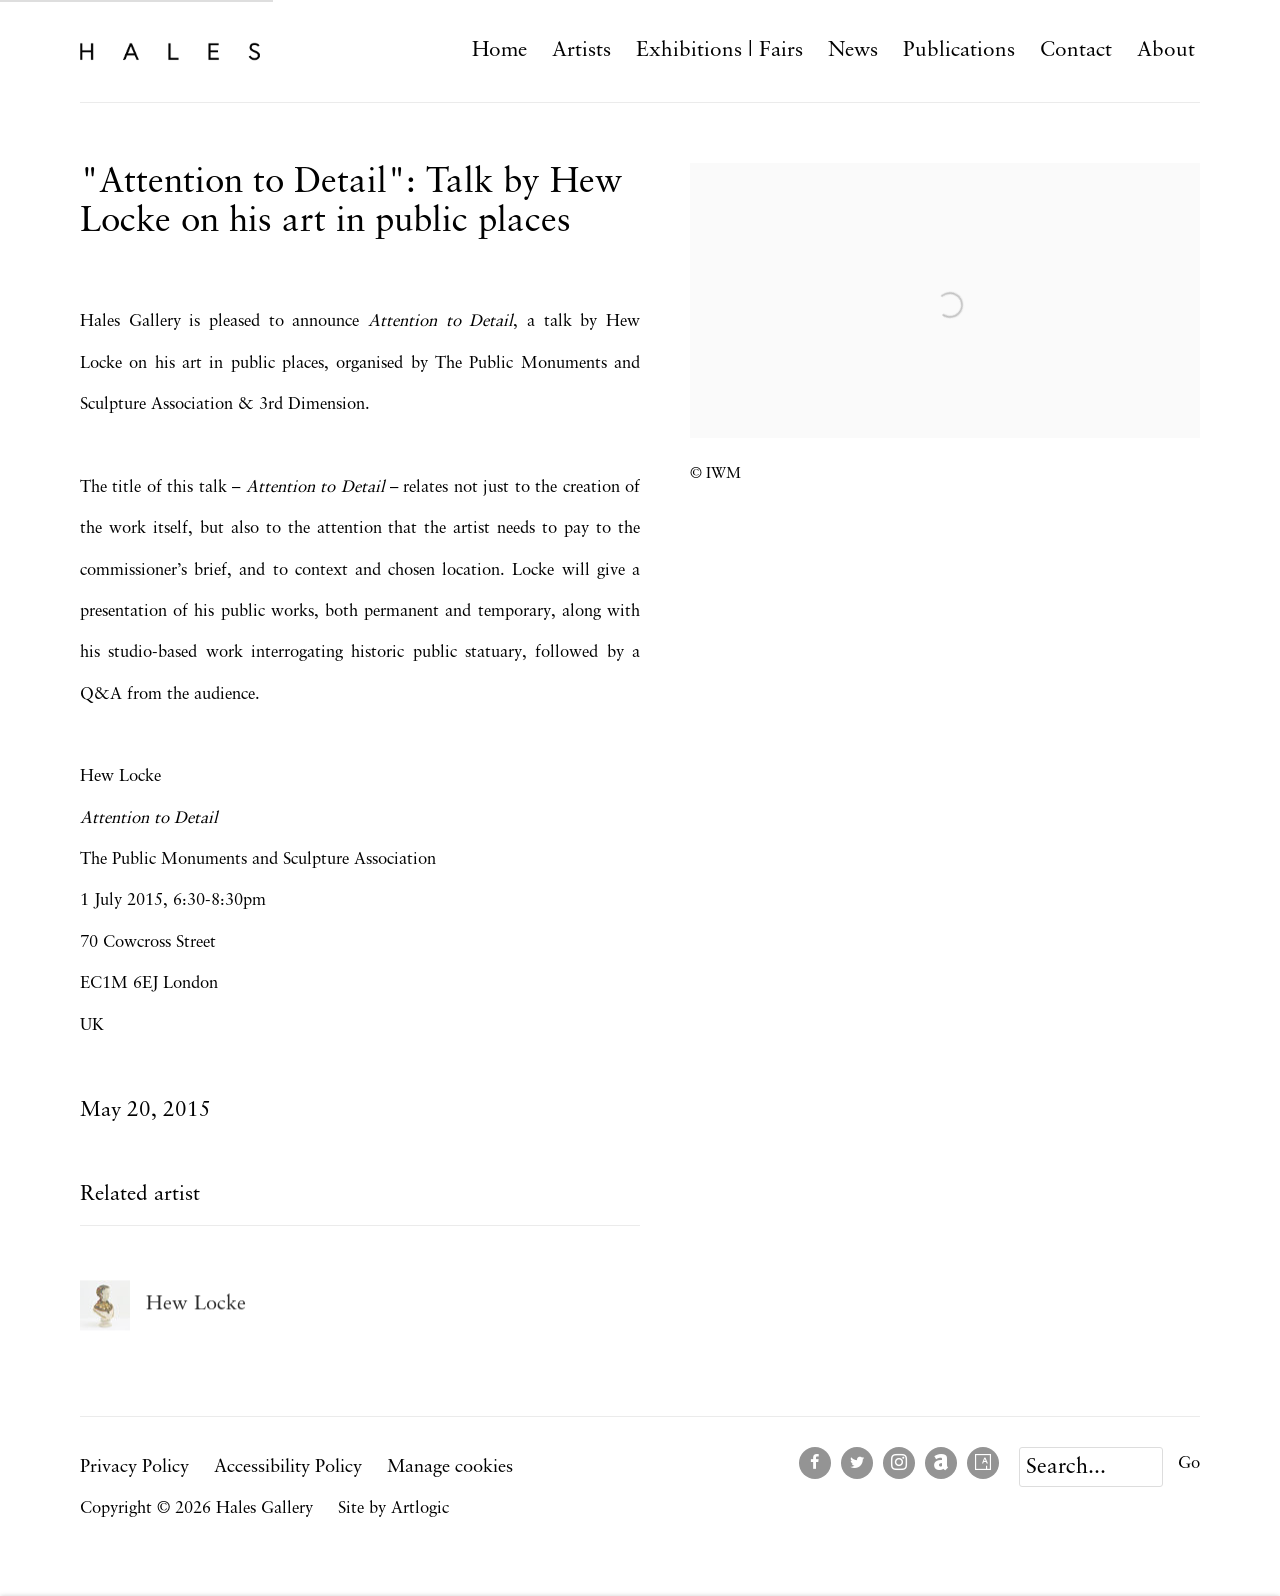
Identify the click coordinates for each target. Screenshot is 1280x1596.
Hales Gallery (170, 50)
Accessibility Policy (288, 1467)
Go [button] (1189, 1463)
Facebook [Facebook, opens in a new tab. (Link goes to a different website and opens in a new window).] (815, 1463)
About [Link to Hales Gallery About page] (1166, 50)
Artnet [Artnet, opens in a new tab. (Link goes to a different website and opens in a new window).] (941, 1463)
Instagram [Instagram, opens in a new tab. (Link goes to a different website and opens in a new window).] (899, 1463)
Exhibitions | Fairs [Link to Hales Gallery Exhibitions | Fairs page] (719, 50)
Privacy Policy (134, 1467)
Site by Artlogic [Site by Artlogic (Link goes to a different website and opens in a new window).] (393, 1508)
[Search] (1091, 1467)
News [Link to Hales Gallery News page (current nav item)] (853, 50)
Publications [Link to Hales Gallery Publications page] (959, 50)
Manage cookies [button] (450, 1467)
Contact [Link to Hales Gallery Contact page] (1076, 50)
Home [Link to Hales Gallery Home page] (499, 50)
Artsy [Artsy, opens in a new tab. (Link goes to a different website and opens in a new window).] (983, 1463)
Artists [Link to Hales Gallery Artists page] (581, 50)
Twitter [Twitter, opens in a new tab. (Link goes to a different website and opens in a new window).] (857, 1463)
